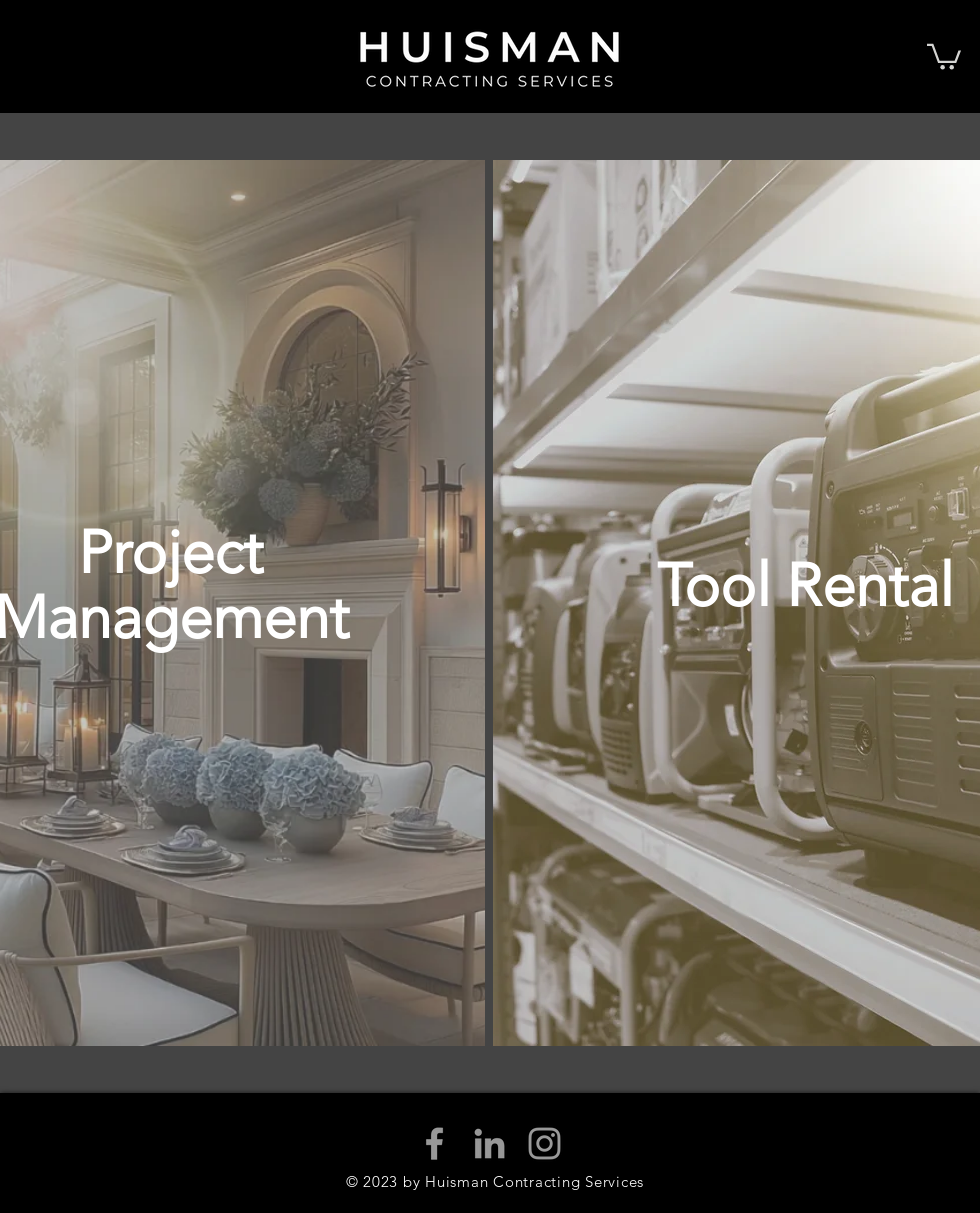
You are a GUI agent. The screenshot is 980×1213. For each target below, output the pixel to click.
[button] (944, 55)
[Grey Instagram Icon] (544, 1143)
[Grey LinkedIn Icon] (489, 1143)
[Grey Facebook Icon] (434, 1143)
